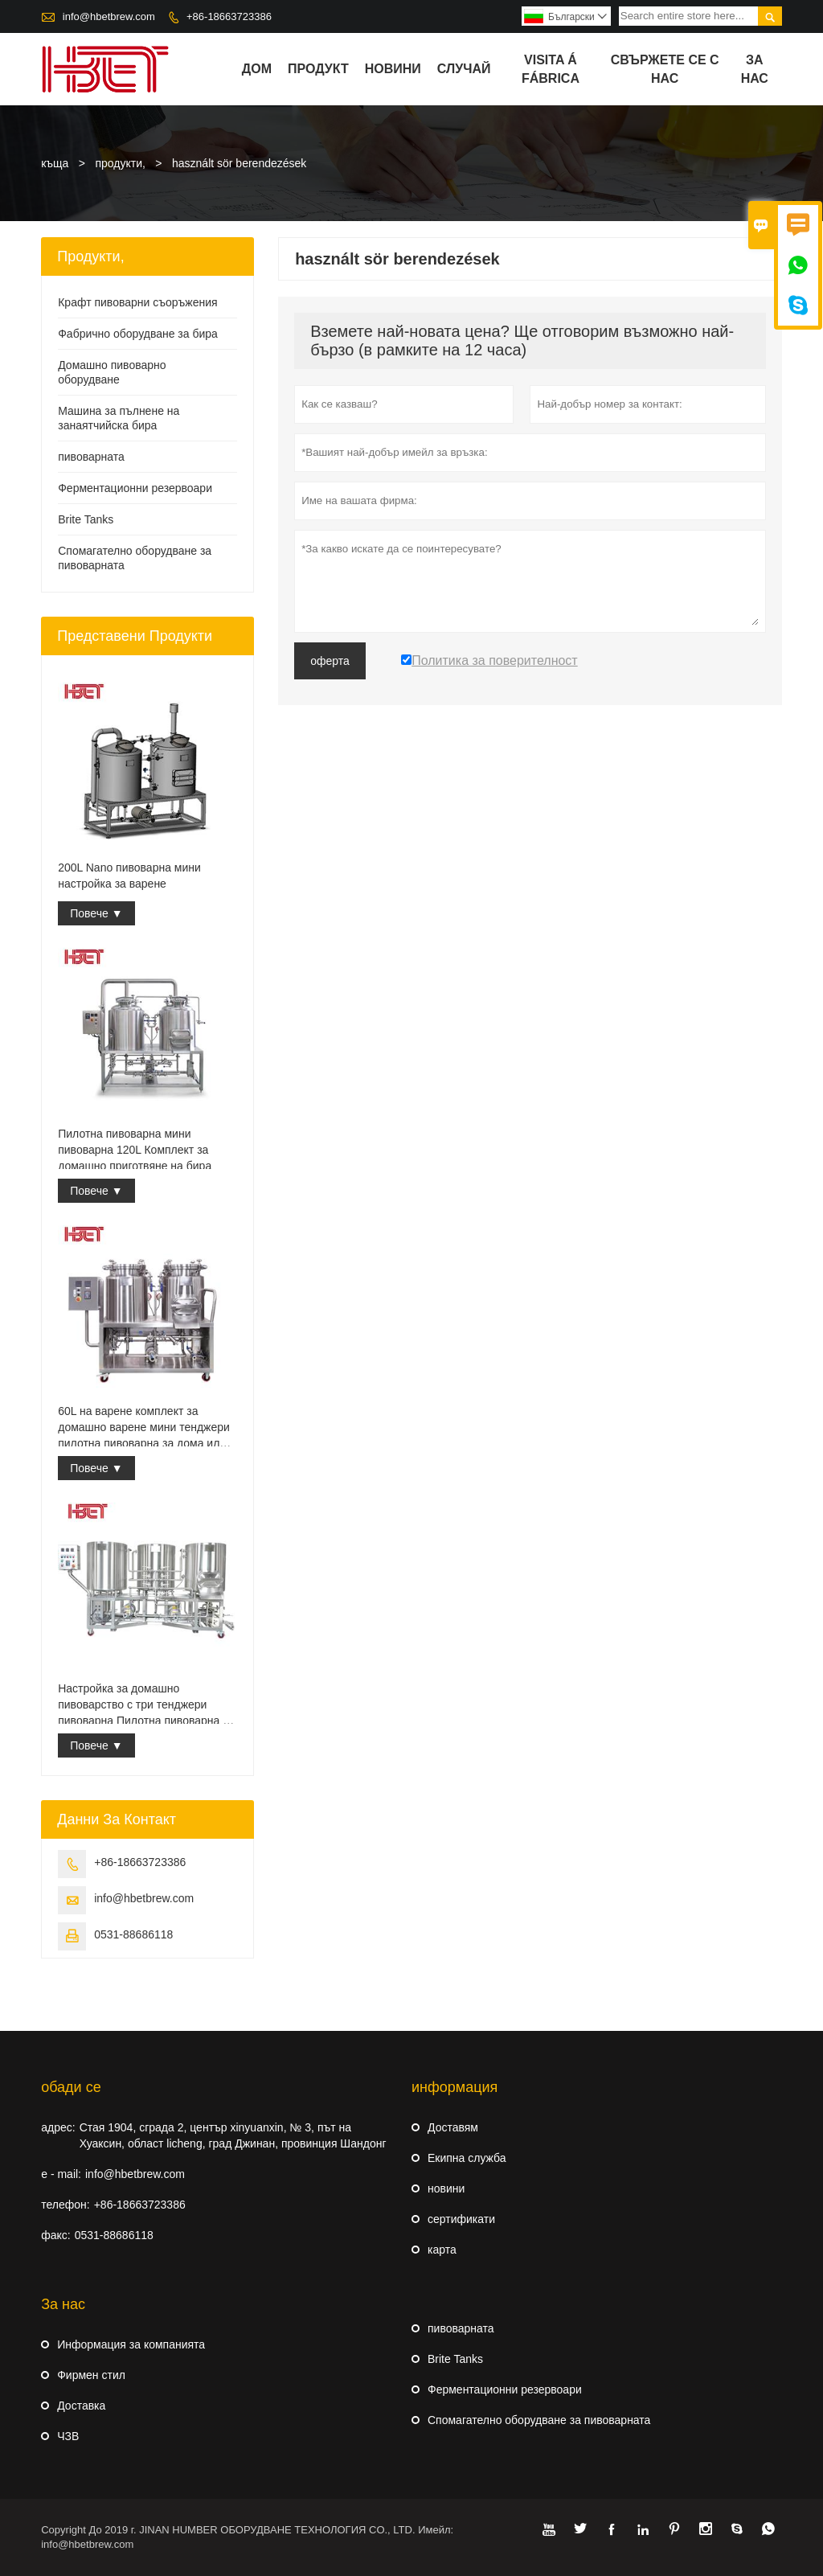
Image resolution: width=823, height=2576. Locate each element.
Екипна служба (467, 2157)
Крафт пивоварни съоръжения (137, 302)
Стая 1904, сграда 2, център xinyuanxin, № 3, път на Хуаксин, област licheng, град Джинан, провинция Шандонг (233, 2135)
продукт (318, 69)
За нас (754, 69)
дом (257, 69)
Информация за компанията (131, 2344)
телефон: (65, 2204)
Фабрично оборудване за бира (138, 333)
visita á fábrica (550, 69)
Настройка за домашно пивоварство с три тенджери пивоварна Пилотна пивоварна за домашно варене (146, 1705)
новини (393, 69)
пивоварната (91, 456)
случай (464, 69)
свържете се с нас (665, 69)
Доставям (453, 2127)
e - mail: (61, 2174)
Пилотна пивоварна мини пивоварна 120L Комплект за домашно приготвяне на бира (134, 1149)
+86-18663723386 (229, 16)
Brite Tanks (85, 519)
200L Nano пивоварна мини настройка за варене (129, 875)
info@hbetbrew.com (109, 16)
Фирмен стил (91, 2375)
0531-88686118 (133, 1934)
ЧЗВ (68, 2436)
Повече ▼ (96, 913)
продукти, (120, 163)
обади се (71, 2087)
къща (54, 163)
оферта (330, 660)
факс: (55, 2235)
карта (442, 2249)
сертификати (461, 2219)
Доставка (81, 2405)
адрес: (58, 2127)
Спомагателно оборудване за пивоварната (539, 2420)
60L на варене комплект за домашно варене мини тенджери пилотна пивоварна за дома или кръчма (144, 1428)
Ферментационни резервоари (135, 488)
